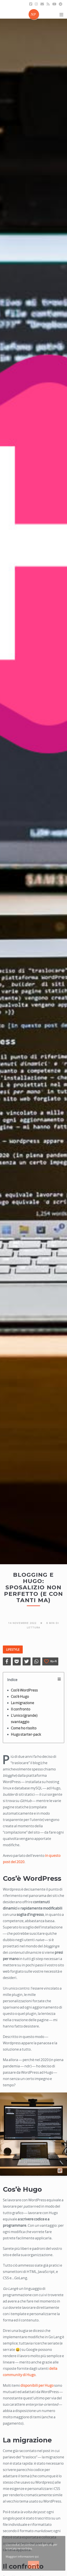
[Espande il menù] (59, 15)
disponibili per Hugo (37, 2385)
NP (34, 14)
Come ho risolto (23, 1728)
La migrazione (22, 1702)
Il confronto (20, 1709)
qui (36, 2556)
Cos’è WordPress (24, 1690)
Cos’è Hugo (20, 1696)
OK (33, 2564)
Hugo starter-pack (26, 1734)
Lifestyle (13, 1649)
